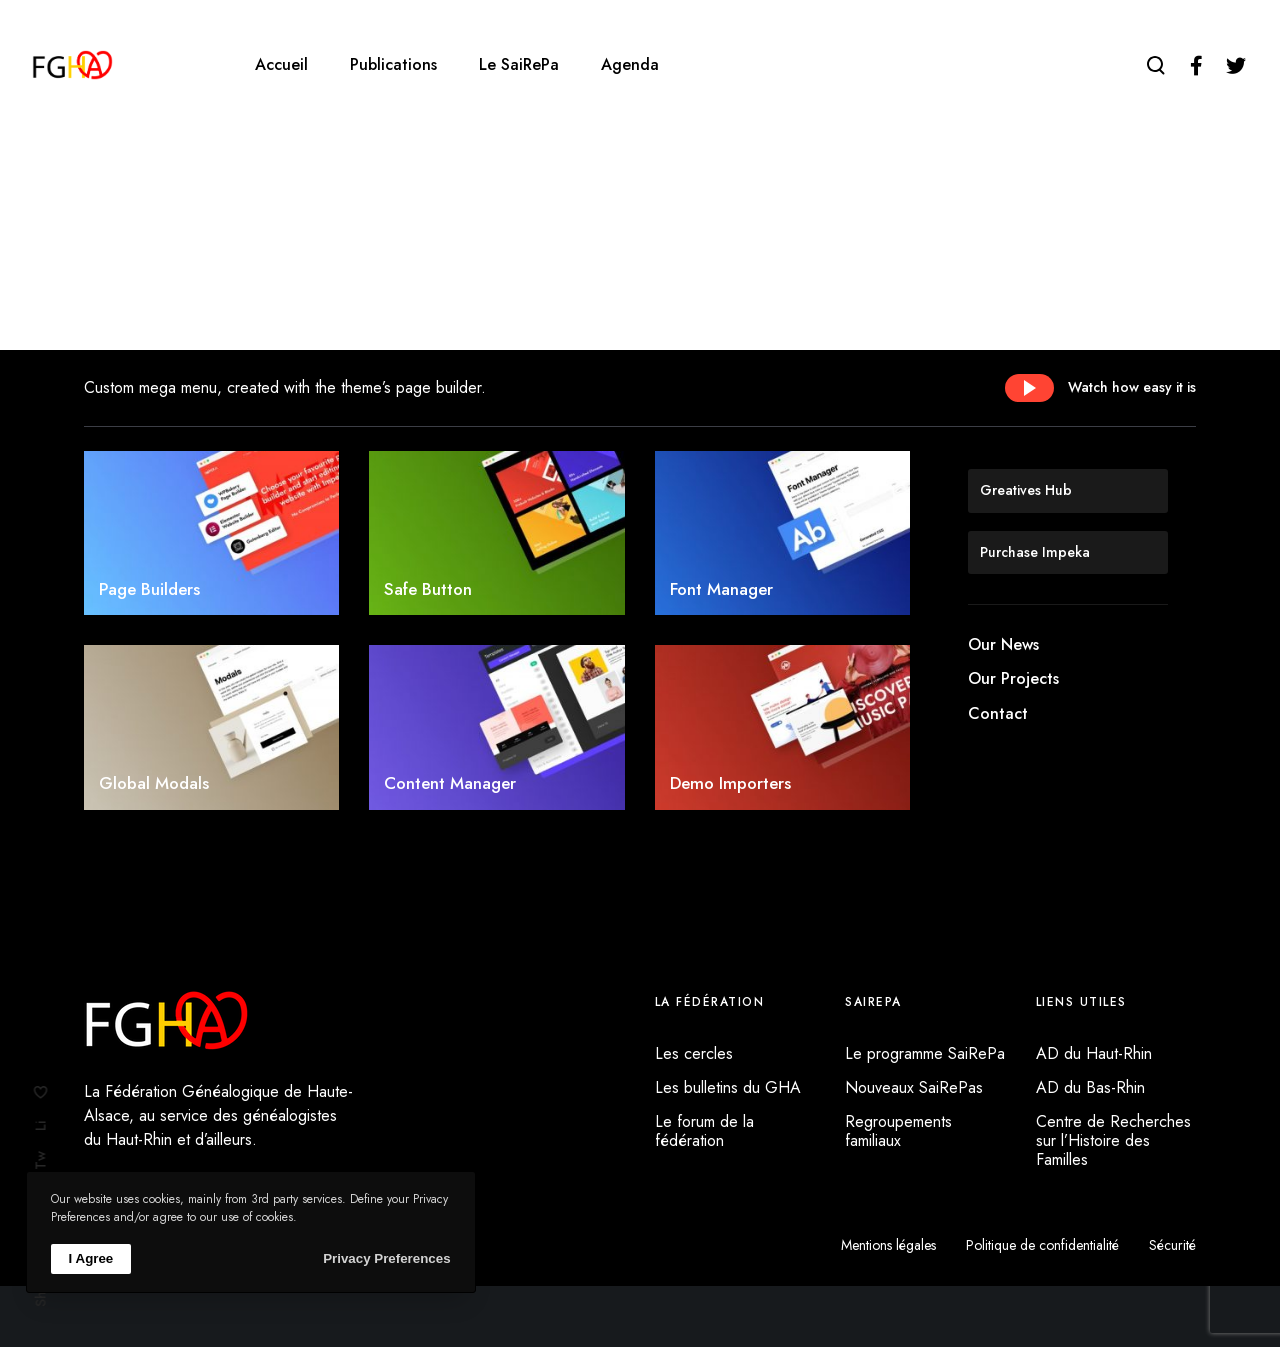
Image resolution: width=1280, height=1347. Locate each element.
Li (41, 1126)
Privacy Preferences (386, 1258)
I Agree (91, 1258)
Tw (41, 1160)
